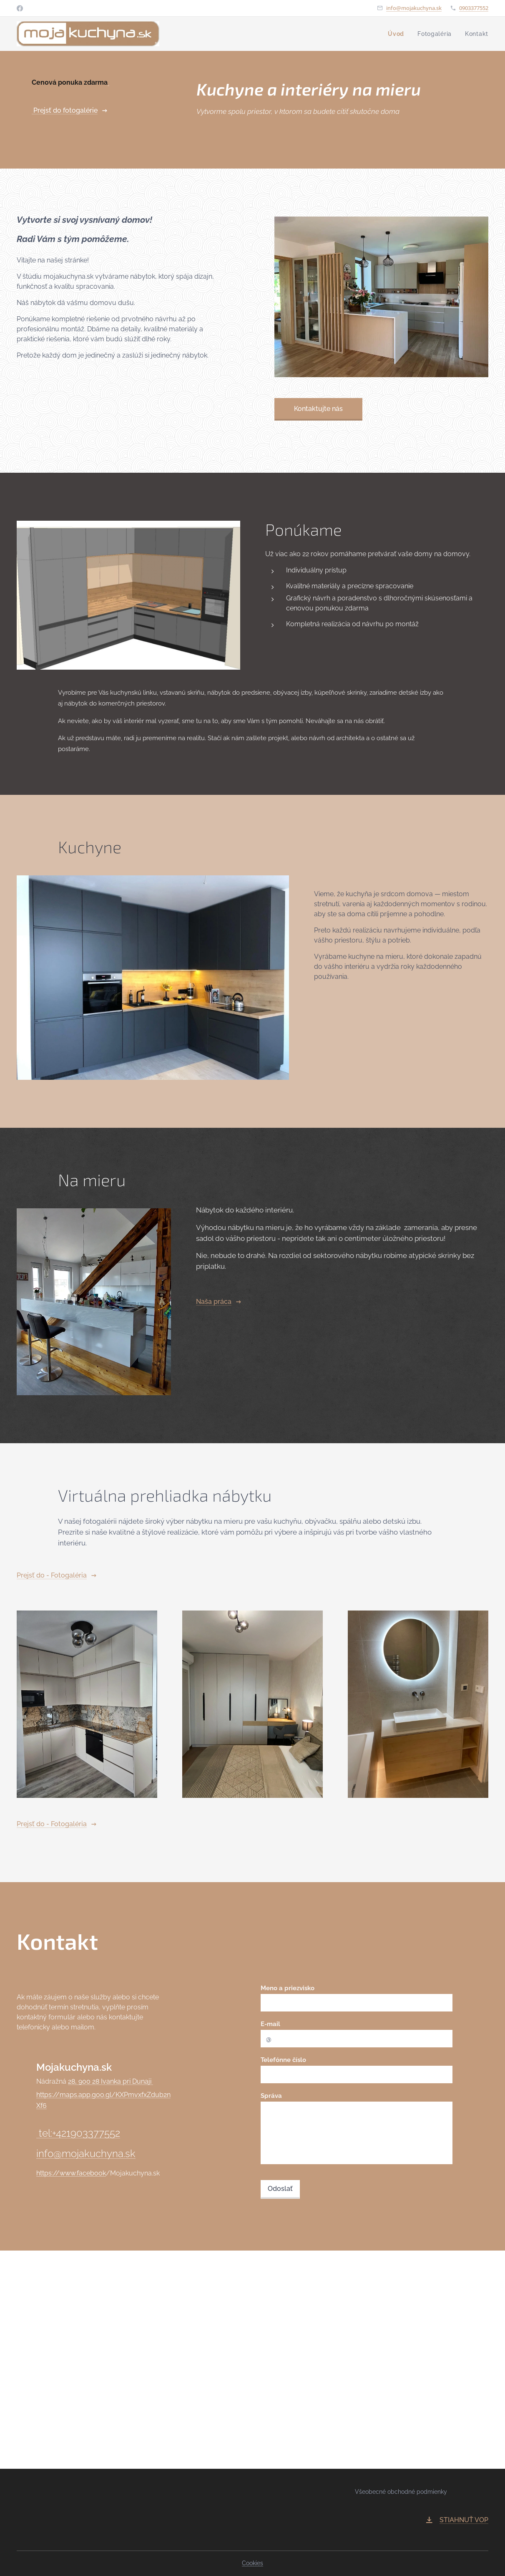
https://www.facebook (71, 2173)
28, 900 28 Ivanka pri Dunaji (110, 2081)
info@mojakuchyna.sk (414, 8)
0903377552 (473, 8)
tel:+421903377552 (78, 2133)
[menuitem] (397, 33)
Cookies (252, 2563)
